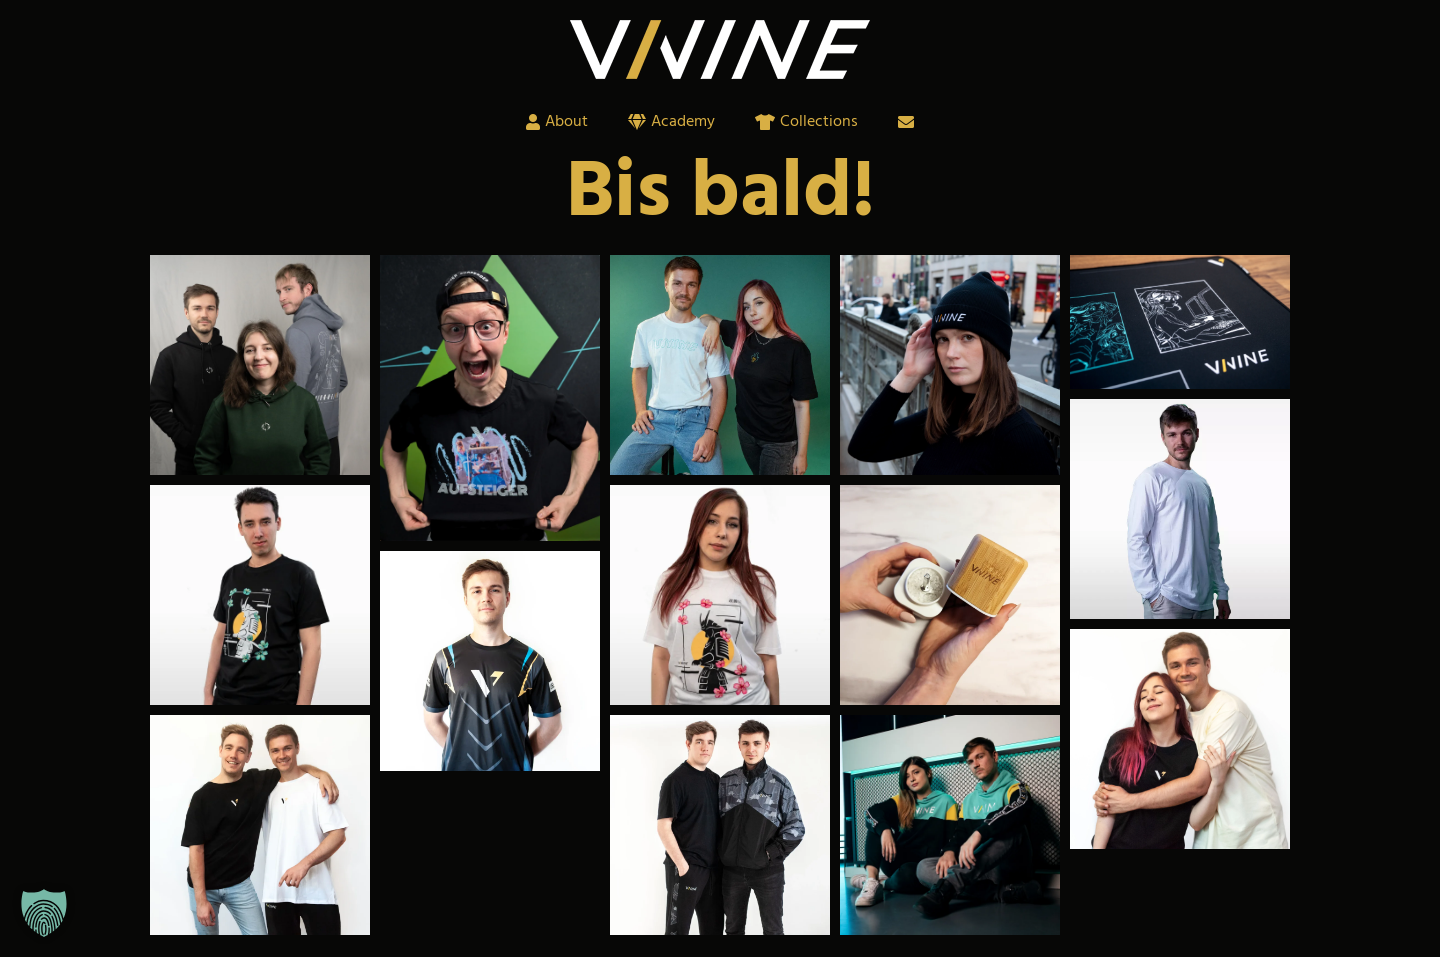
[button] (44, 913)
